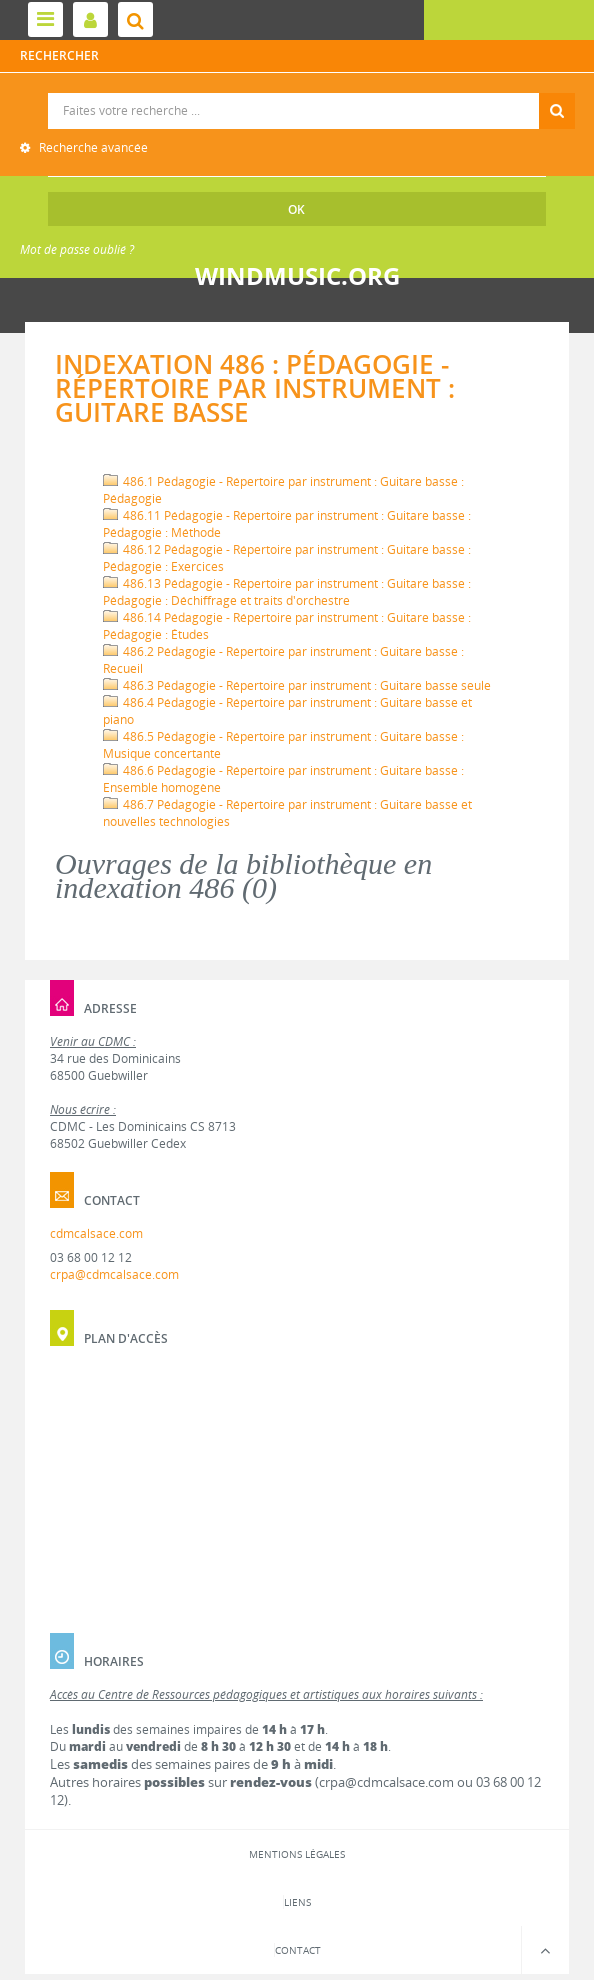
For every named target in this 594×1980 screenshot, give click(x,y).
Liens (297, 1902)
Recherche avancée (92, 147)
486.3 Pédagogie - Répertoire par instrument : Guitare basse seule (297, 685)
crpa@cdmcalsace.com (114, 1274)
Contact (298, 1950)
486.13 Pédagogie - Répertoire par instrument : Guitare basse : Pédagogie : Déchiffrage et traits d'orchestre (287, 592)
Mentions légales (297, 1854)
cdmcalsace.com (96, 1233)
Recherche (297, 93)
